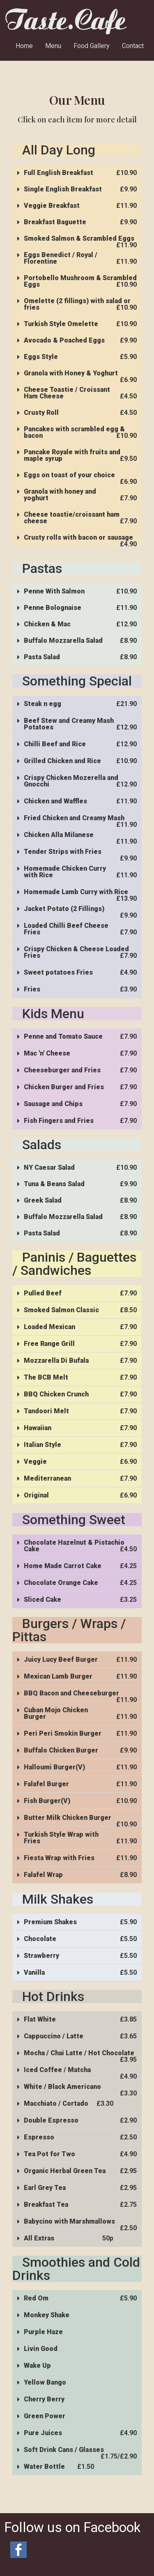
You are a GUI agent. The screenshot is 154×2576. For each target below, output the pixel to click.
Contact (133, 46)
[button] (77, 173)
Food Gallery (92, 46)
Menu (53, 46)
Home (24, 46)
